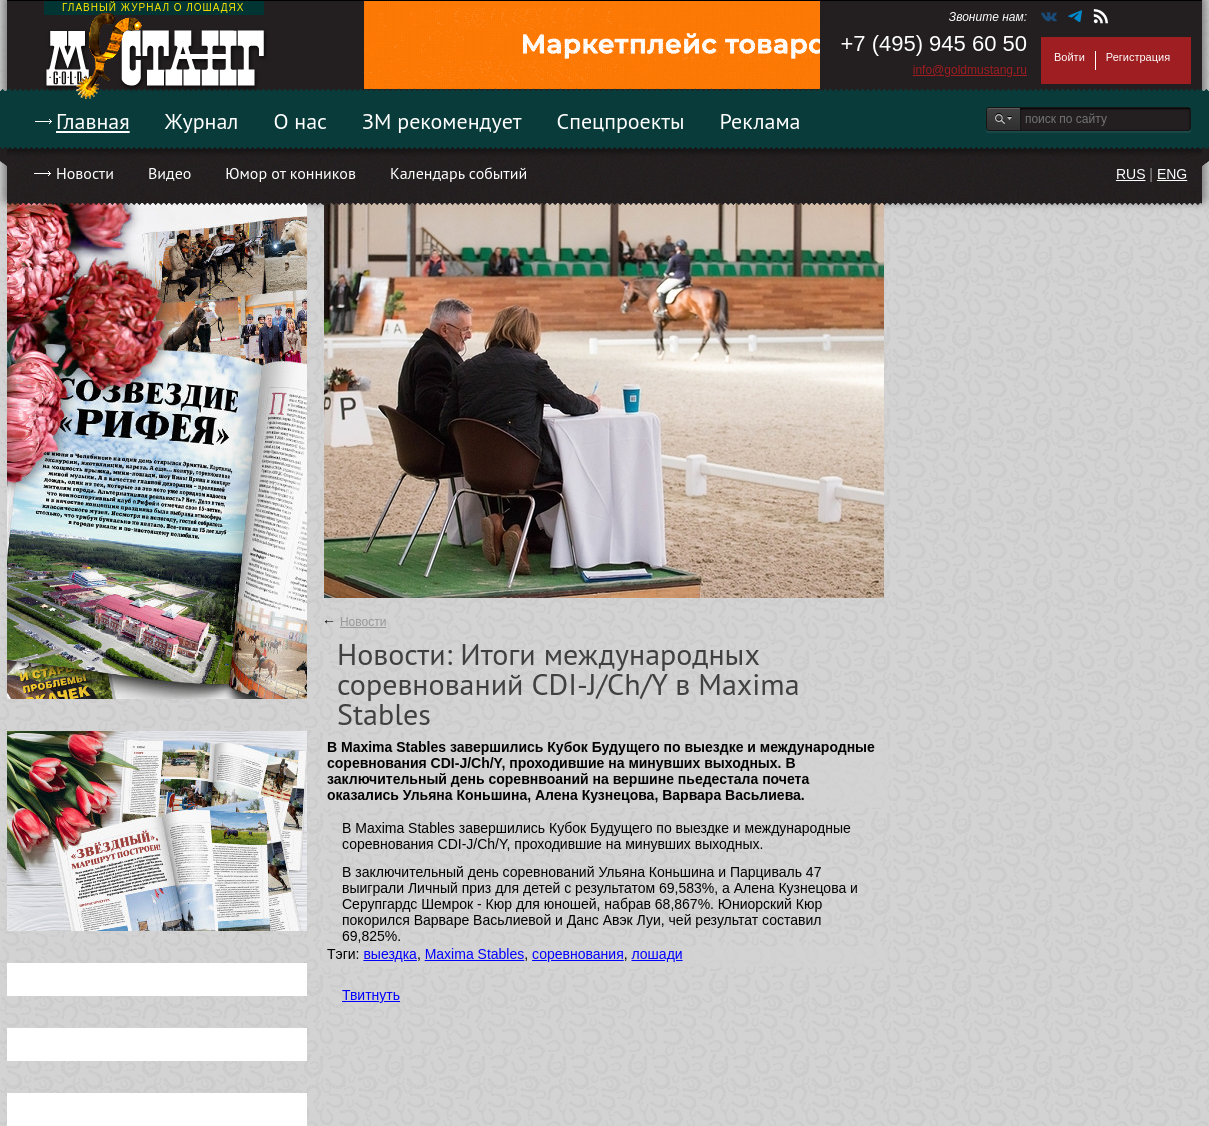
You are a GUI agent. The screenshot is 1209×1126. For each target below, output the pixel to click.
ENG (1172, 174)
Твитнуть (371, 995)
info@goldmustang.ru (970, 70)
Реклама (760, 121)
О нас (300, 121)
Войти (1069, 57)
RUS (1131, 174)
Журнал (202, 121)
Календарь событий (458, 173)
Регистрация (1138, 57)
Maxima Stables (475, 954)
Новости (85, 173)
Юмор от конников (290, 173)
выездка (389, 954)
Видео (169, 173)
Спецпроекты (621, 121)
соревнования (578, 954)
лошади (657, 954)
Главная (93, 121)
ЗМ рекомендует (442, 121)
